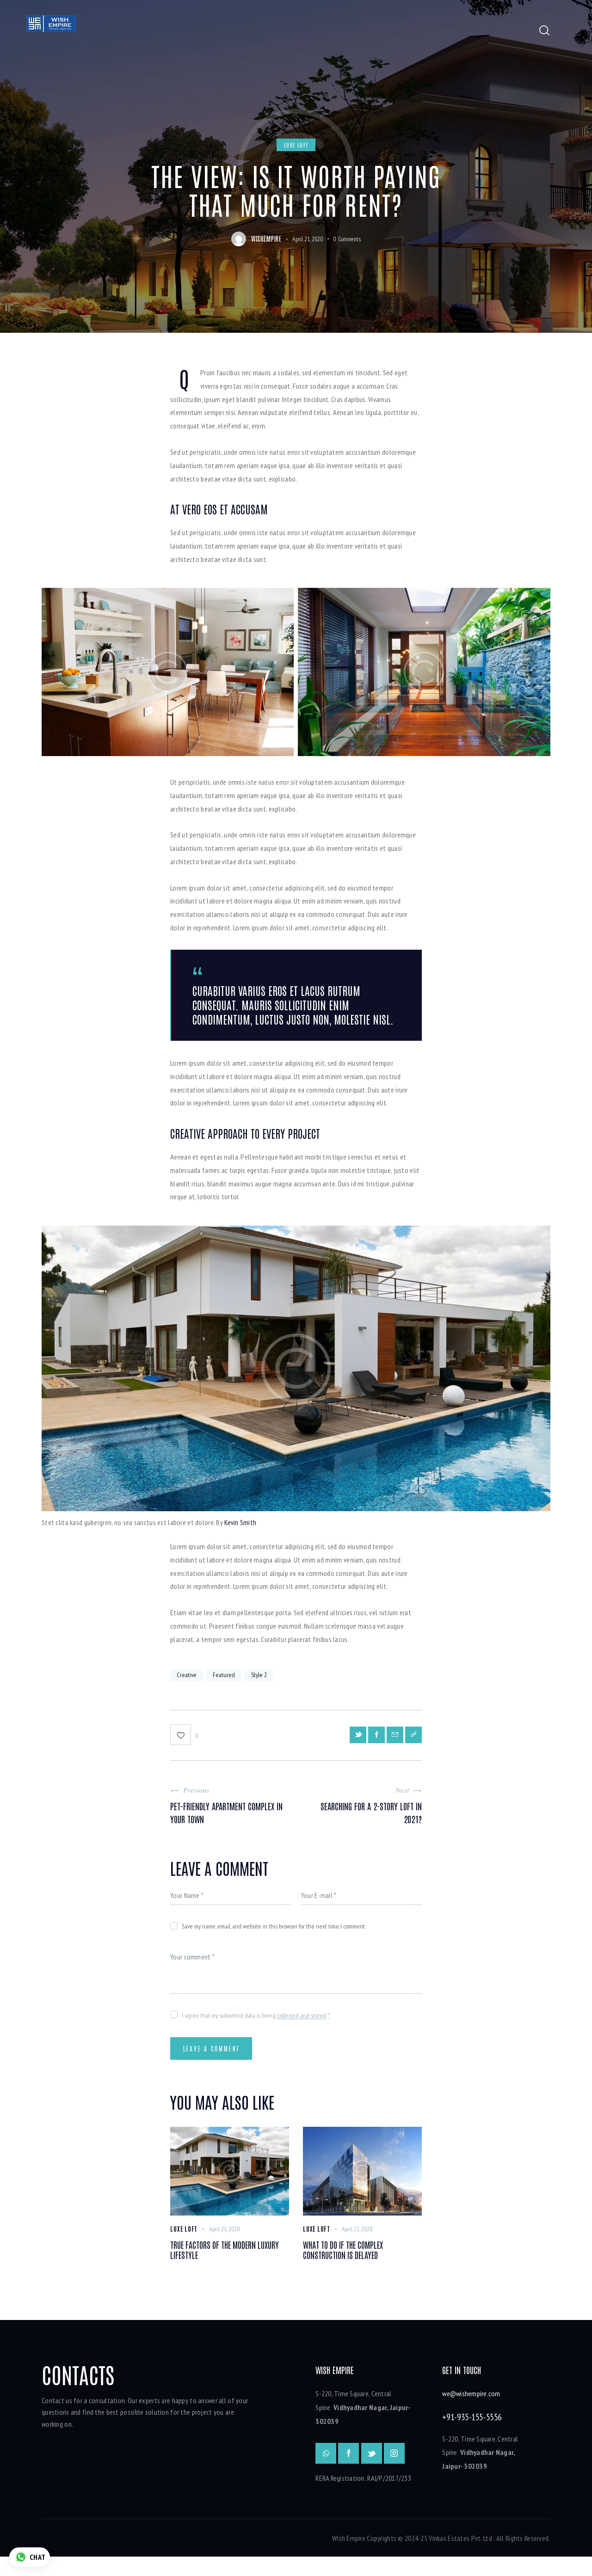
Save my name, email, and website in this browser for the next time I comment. (274, 1933)
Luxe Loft (297, 144)
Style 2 (267, 1677)
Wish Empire (348, 2557)
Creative (188, 1677)
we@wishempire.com (471, 2412)
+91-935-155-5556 (472, 2436)
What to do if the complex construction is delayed (358, 2265)
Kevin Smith (240, 1522)
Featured (229, 1677)
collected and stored (301, 2022)
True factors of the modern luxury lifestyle (229, 2265)
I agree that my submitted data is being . (256, 2022)
